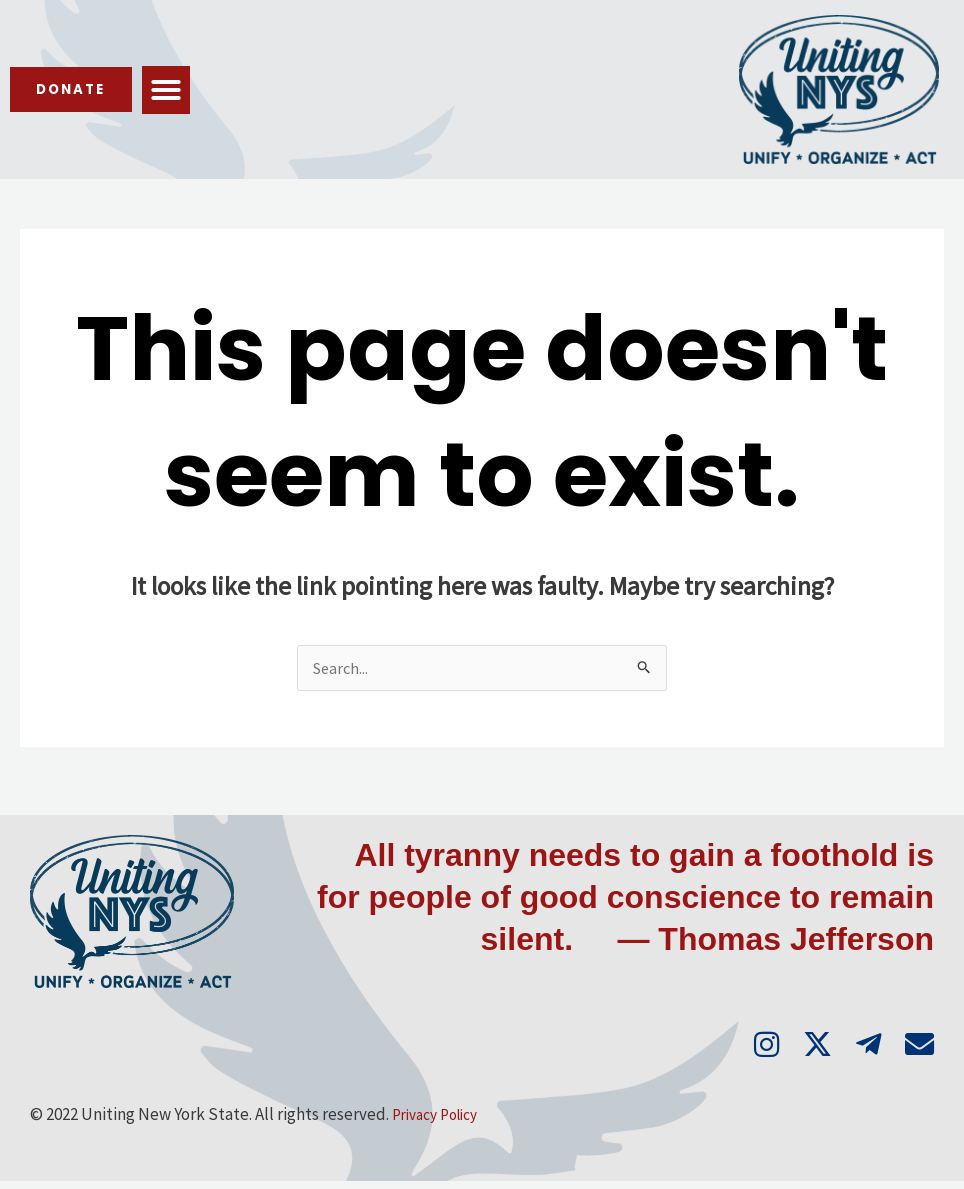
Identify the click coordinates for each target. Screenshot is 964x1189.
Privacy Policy (441, 1123)
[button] (188, 90)
